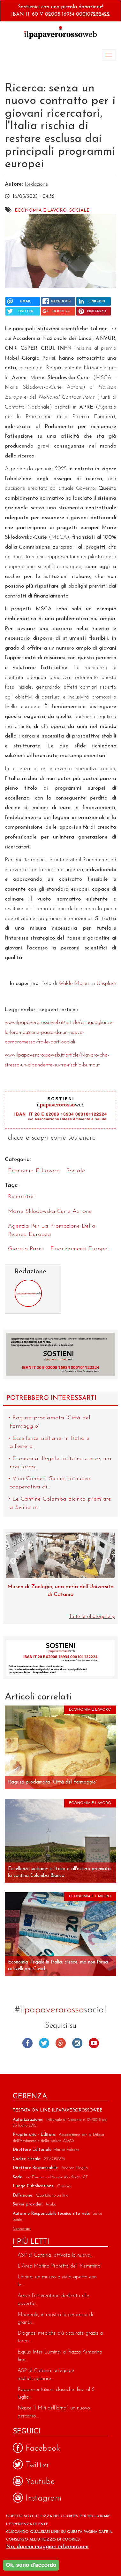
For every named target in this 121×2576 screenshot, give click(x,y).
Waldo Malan (73, 983)
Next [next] (108, 1561)
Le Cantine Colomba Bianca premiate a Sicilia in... (60, 1503)
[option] (60, 1573)
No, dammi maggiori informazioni (47, 2546)
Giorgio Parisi (26, 1249)
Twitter (44, 2043)
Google (61, 2043)
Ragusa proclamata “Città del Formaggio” (50, 1422)
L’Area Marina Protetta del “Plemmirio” (60, 2266)
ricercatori (22, 1197)
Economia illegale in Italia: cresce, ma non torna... (60, 1463)
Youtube (94, 2043)
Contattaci (22, 2229)
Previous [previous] (13, 1561)
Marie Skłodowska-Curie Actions (49, 1211)
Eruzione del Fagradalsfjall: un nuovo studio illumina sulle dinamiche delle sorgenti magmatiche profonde (60, 1594)
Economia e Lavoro (41, 210)
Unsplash (106, 983)
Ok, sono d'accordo (31, 2565)
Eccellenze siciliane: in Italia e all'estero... (49, 1442)
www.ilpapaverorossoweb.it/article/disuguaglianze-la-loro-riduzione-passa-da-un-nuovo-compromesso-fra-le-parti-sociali (59, 1032)
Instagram (77, 2043)
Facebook (27, 2043)
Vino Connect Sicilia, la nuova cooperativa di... (50, 1483)
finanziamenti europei (79, 1249)
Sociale (79, 210)
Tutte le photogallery (92, 1616)
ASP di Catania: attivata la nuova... (55, 2255)
